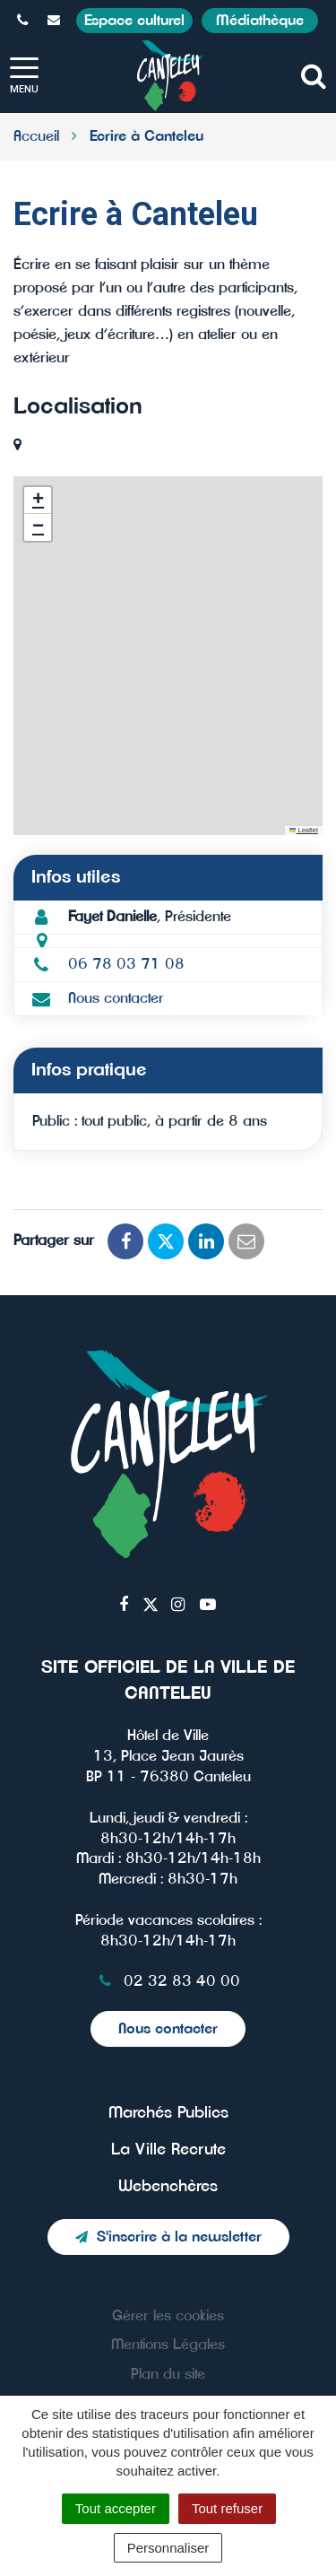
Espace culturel (134, 20)
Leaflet (303, 830)
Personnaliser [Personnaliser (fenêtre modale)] (168, 2547)
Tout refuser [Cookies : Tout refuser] (227, 2508)
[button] (37, 500)
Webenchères (168, 2187)
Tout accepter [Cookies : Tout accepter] (115, 2508)
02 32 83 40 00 (168, 1981)
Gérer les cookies (168, 2316)
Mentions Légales (168, 2344)
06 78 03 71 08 (126, 964)
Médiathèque (260, 20)
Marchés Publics (168, 2113)
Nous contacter (116, 998)
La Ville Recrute (168, 2150)
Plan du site (168, 2374)
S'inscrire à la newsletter (168, 2237)
